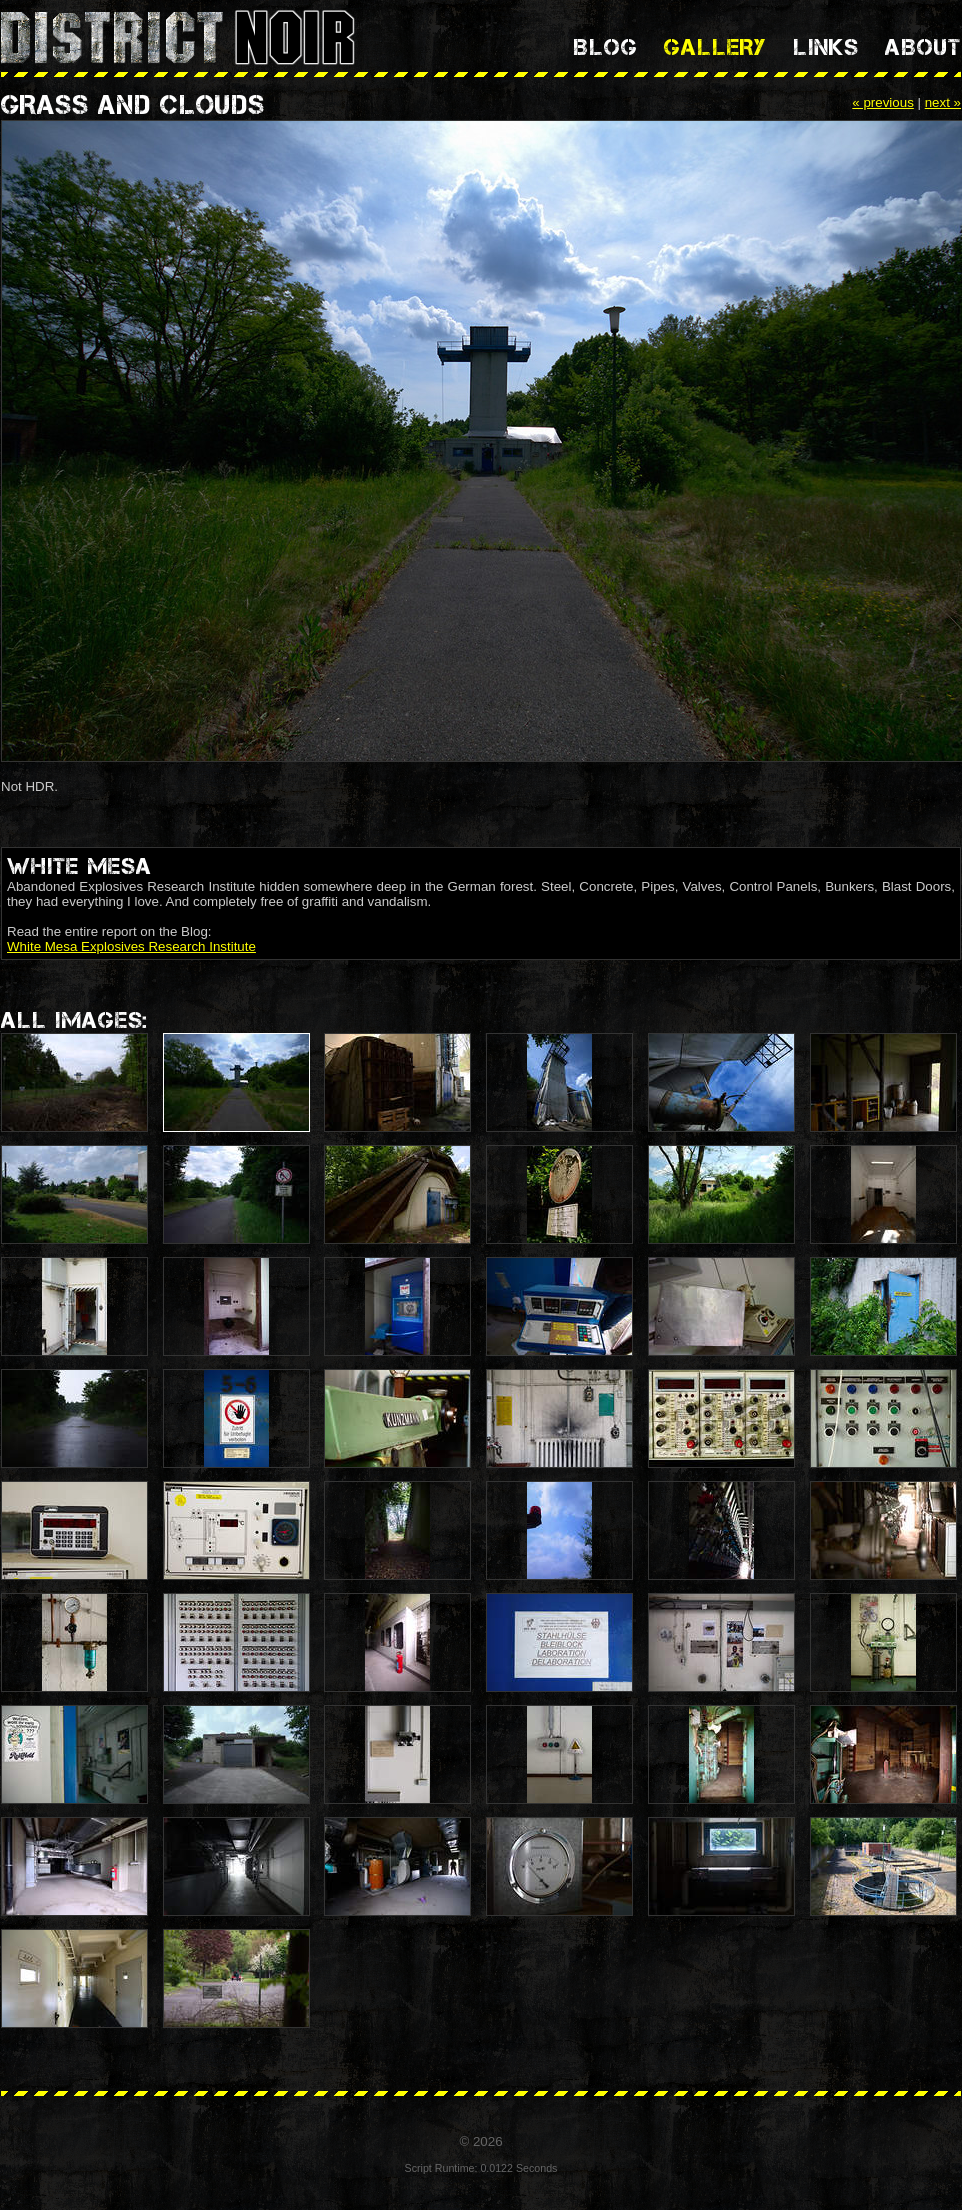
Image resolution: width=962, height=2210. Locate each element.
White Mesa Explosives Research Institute (131, 946)
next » (943, 102)
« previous (883, 102)
